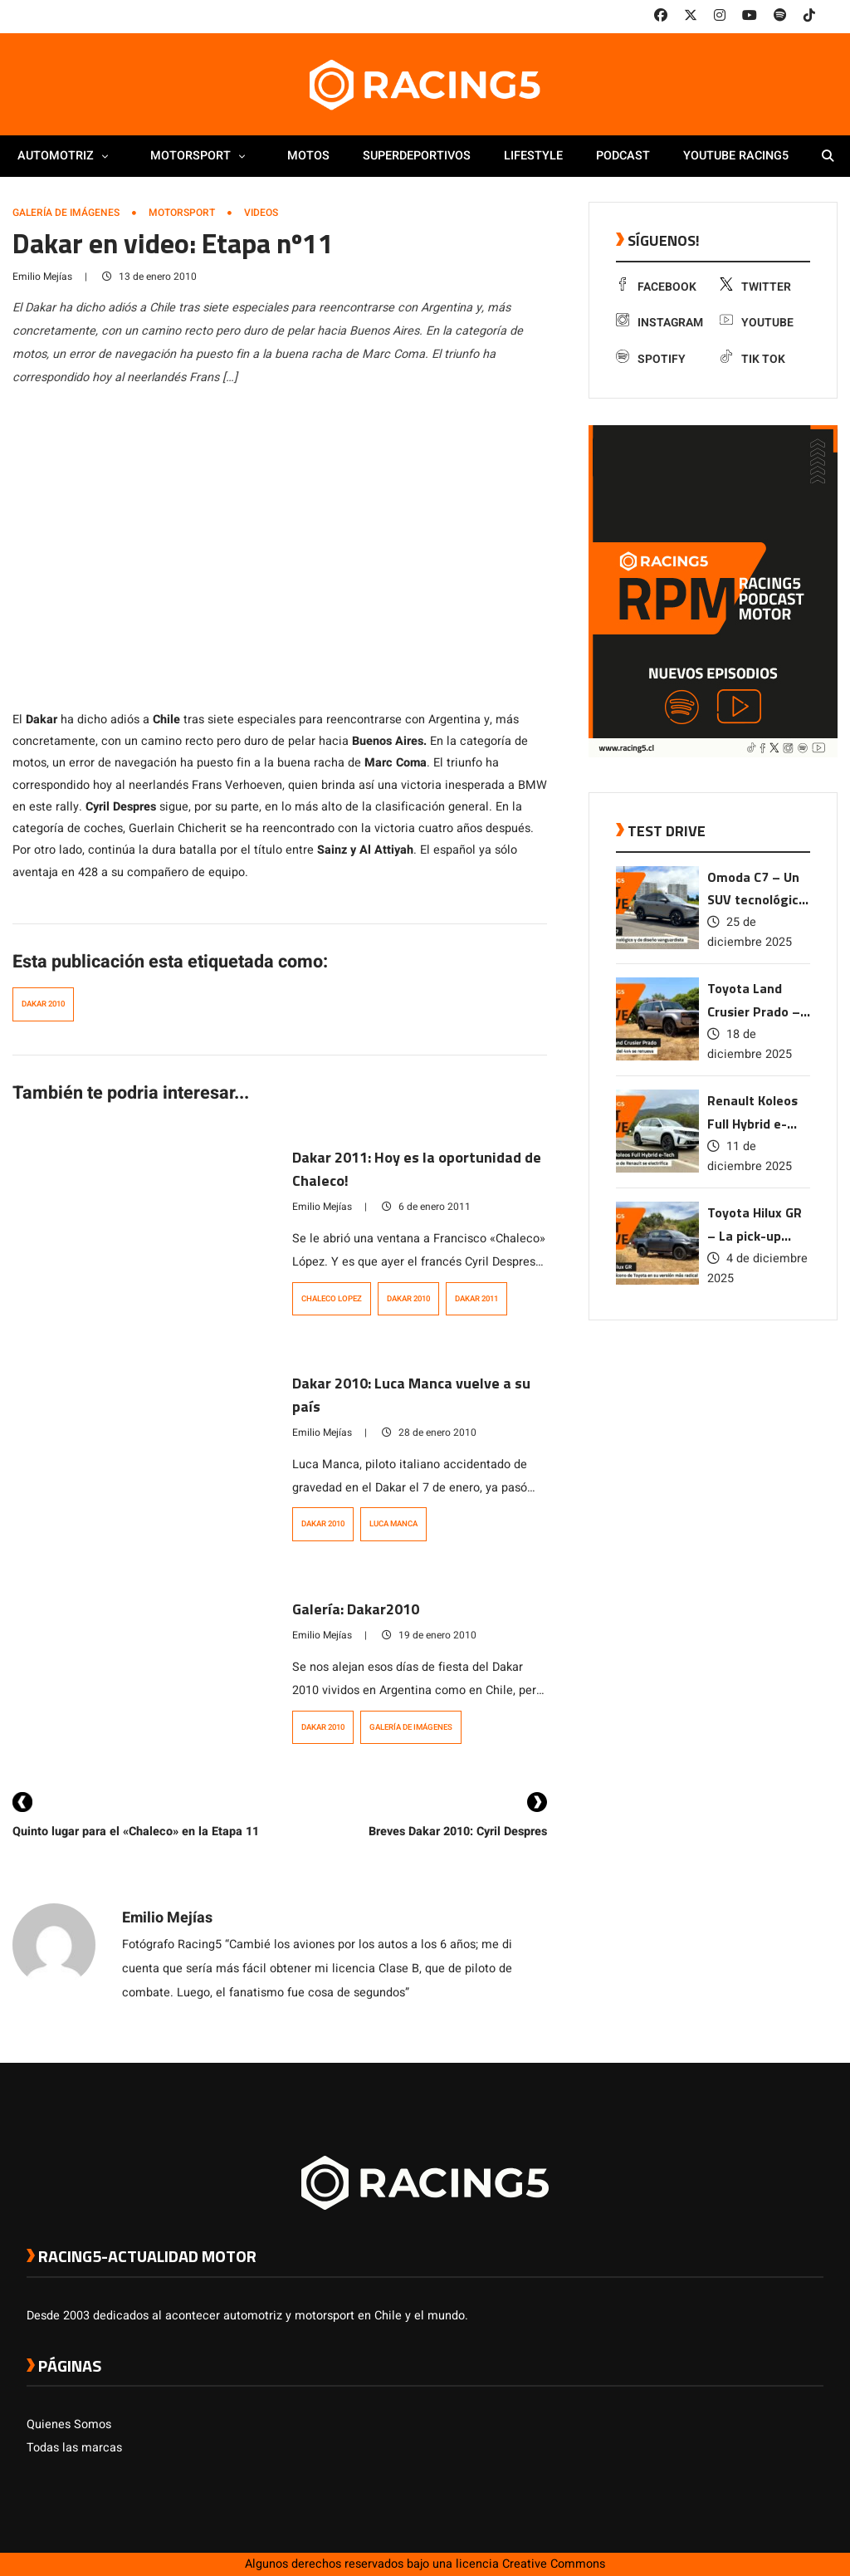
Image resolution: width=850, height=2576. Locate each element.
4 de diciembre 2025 (757, 1268)
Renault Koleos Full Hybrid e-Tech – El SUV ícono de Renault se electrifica (757, 1113)
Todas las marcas (74, 2447)
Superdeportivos (417, 155)
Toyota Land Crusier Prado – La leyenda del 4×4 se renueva (753, 1001)
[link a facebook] (661, 15)
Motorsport (202, 155)
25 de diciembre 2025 (749, 932)
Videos (261, 212)
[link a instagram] (720, 15)
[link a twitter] (691, 15)
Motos (308, 155)
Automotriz (67, 155)
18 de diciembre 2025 (749, 1044)
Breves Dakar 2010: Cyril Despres (458, 1831)
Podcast (623, 155)
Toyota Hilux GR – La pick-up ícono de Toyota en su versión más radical (755, 1225)
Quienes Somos (69, 2424)
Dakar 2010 (43, 1004)
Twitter (755, 287)
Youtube (757, 322)
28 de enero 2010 (429, 1432)
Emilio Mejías (42, 276)
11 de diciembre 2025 (749, 1156)
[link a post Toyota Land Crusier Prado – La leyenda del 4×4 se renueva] (657, 1056)
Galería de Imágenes (66, 212)
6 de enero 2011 (426, 1206)
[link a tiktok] (809, 15)
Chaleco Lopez (331, 1299)
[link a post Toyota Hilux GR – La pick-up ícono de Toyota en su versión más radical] (657, 1281)
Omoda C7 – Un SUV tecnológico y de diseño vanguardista (756, 890)
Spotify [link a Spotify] (651, 359)
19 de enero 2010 (429, 1635)
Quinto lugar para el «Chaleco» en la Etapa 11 (135, 1831)
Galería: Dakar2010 (355, 1609)
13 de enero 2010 (149, 276)
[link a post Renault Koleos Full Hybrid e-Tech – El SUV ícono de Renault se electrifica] (657, 1169)
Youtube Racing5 (736, 155)
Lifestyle (533, 155)
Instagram (659, 322)
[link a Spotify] (780, 15)
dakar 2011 (476, 1299)
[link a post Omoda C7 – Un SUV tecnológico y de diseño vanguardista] (657, 945)
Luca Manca (393, 1524)
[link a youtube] (749, 15)
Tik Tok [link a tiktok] (752, 359)
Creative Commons (553, 2564)
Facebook (656, 287)
